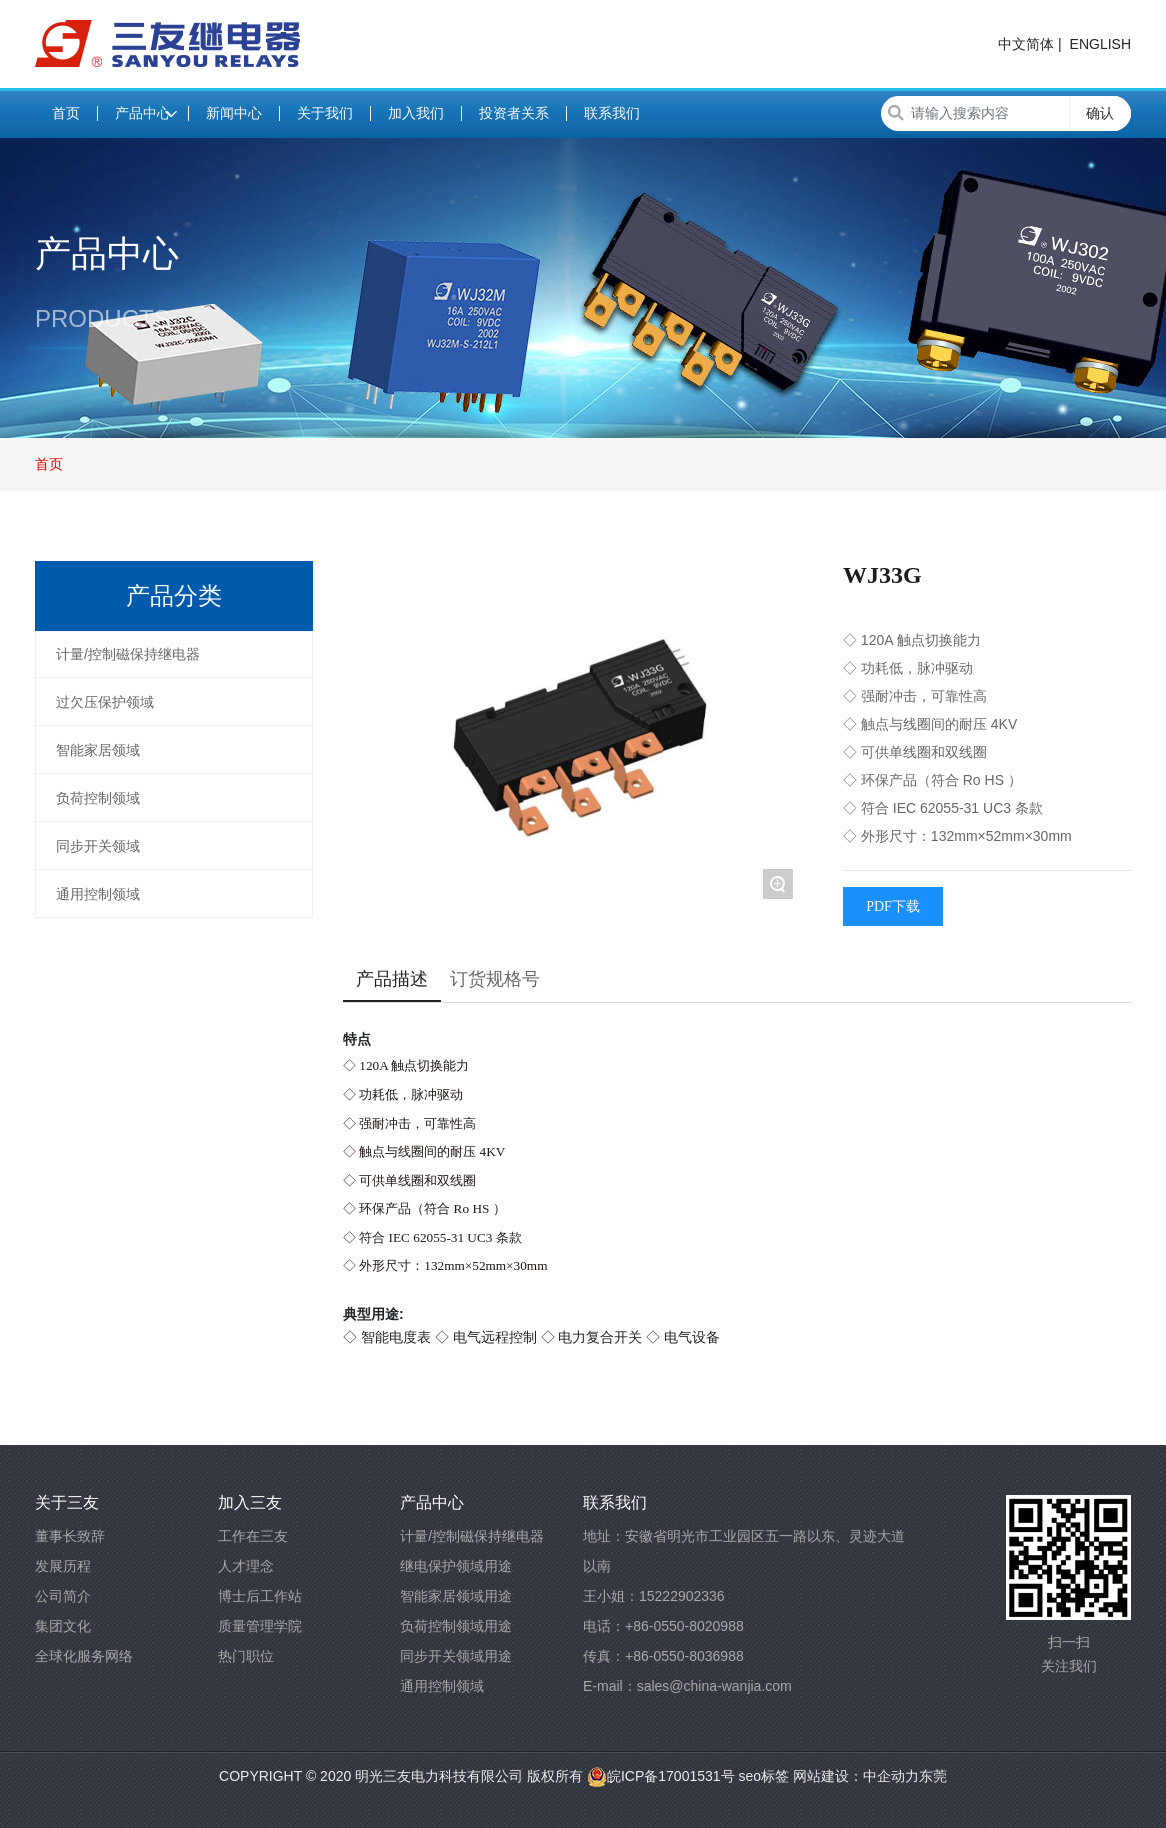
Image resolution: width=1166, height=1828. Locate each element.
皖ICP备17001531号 (661, 1776)
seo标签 (762, 1776)
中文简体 (1026, 44)
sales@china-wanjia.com (714, 1686)
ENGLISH (1100, 44)
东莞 (933, 1776)
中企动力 (891, 1776)
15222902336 (682, 1596)
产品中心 (107, 253)
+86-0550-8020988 (684, 1626)
